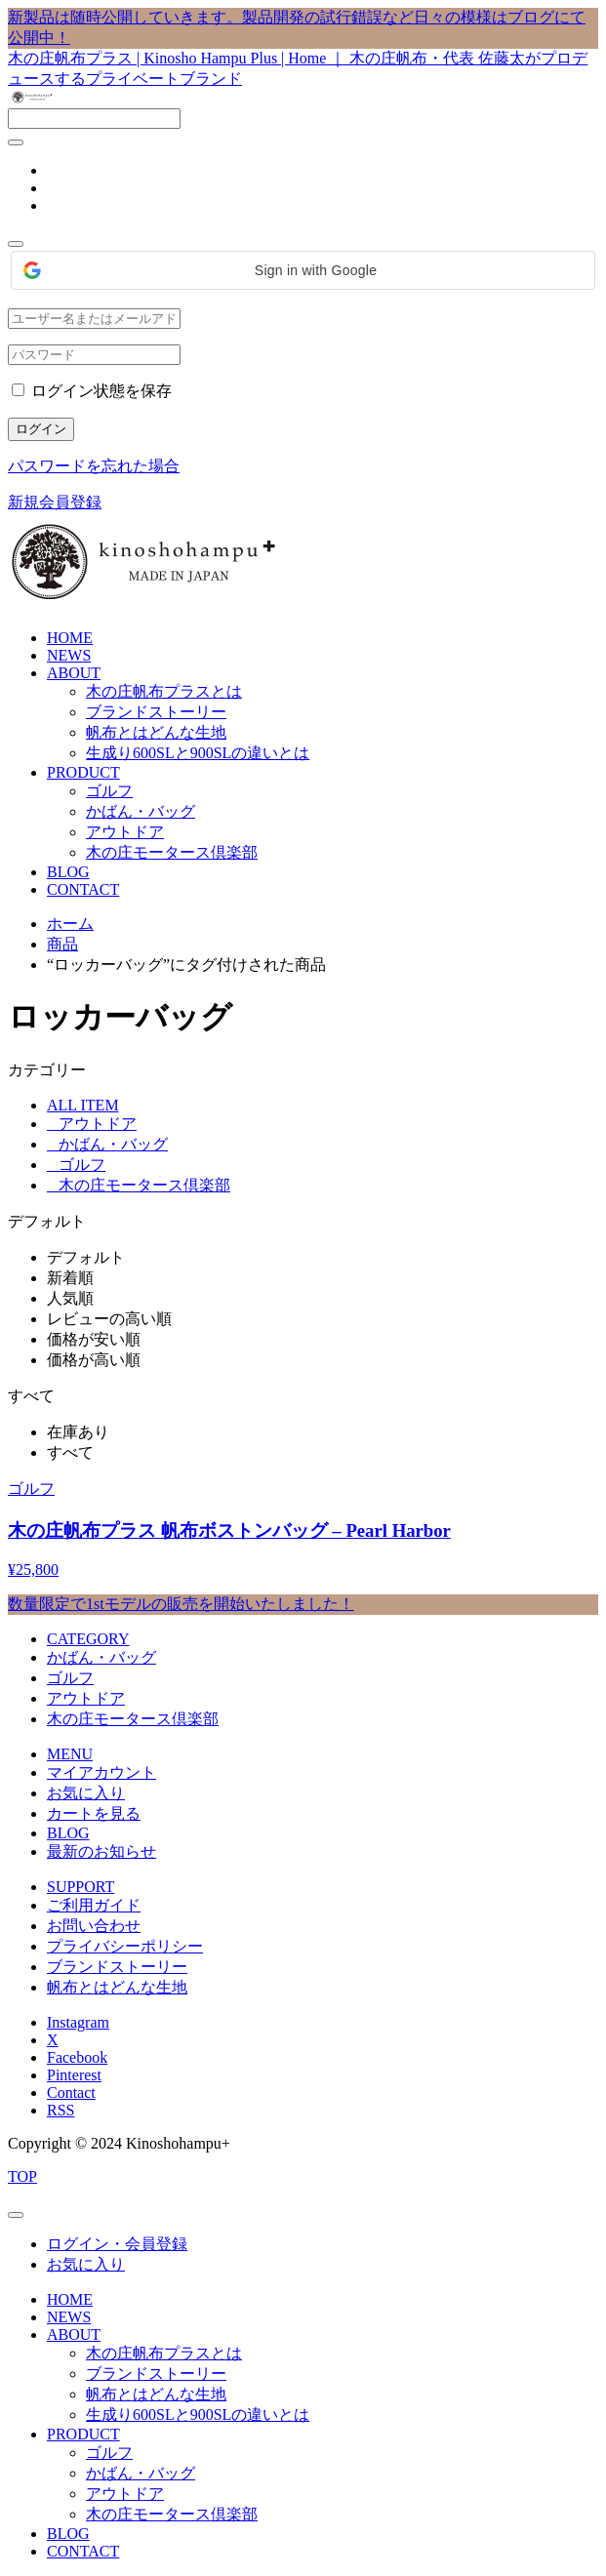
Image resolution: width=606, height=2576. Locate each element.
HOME (70, 637)
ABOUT (74, 672)
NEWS (69, 655)
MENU (70, 1754)
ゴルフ (109, 791)
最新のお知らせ (101, 1851)
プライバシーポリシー (125, 1946)
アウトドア (125, 832)
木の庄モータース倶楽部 (172, 852)
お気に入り (86, 1793)
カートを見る (94, 1813)
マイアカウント (101, 1772)
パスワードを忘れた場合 (94, 466)
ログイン (41, 429)
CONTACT (83, 889)
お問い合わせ (94, 1925)
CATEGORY (88, 1638)
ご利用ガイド (94, 1905)
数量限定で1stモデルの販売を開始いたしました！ (181, 1603)
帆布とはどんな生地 (156, 732)
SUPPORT (80, 1886)
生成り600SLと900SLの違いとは (197, 753)
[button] (303, 270)
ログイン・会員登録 (117, 2243)
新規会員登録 (54, 502)
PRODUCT (83, 772)
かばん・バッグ (140, 811)
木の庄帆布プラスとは (164, 691)
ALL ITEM (83, 1105)
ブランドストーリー (156, 712)
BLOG (68, 872)
